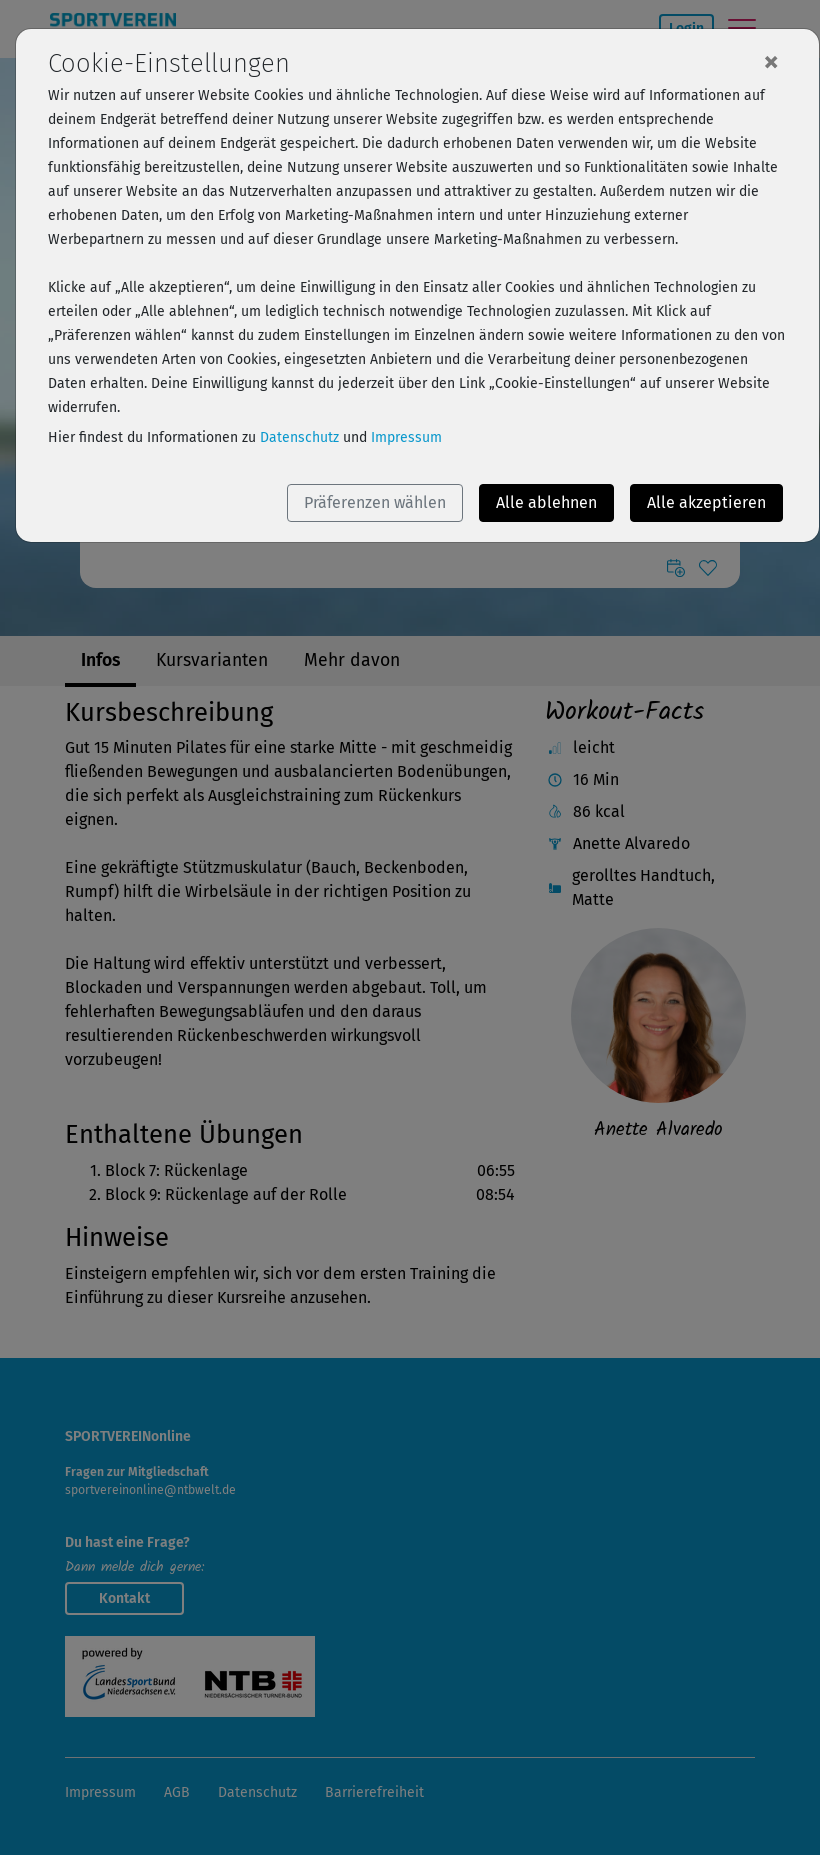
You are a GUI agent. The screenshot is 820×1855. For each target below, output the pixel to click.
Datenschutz (299, 437)
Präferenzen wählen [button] (375, 502)
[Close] (771, 61)
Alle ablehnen (546, 502)
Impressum (406, 437)
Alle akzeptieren (706, 502)
